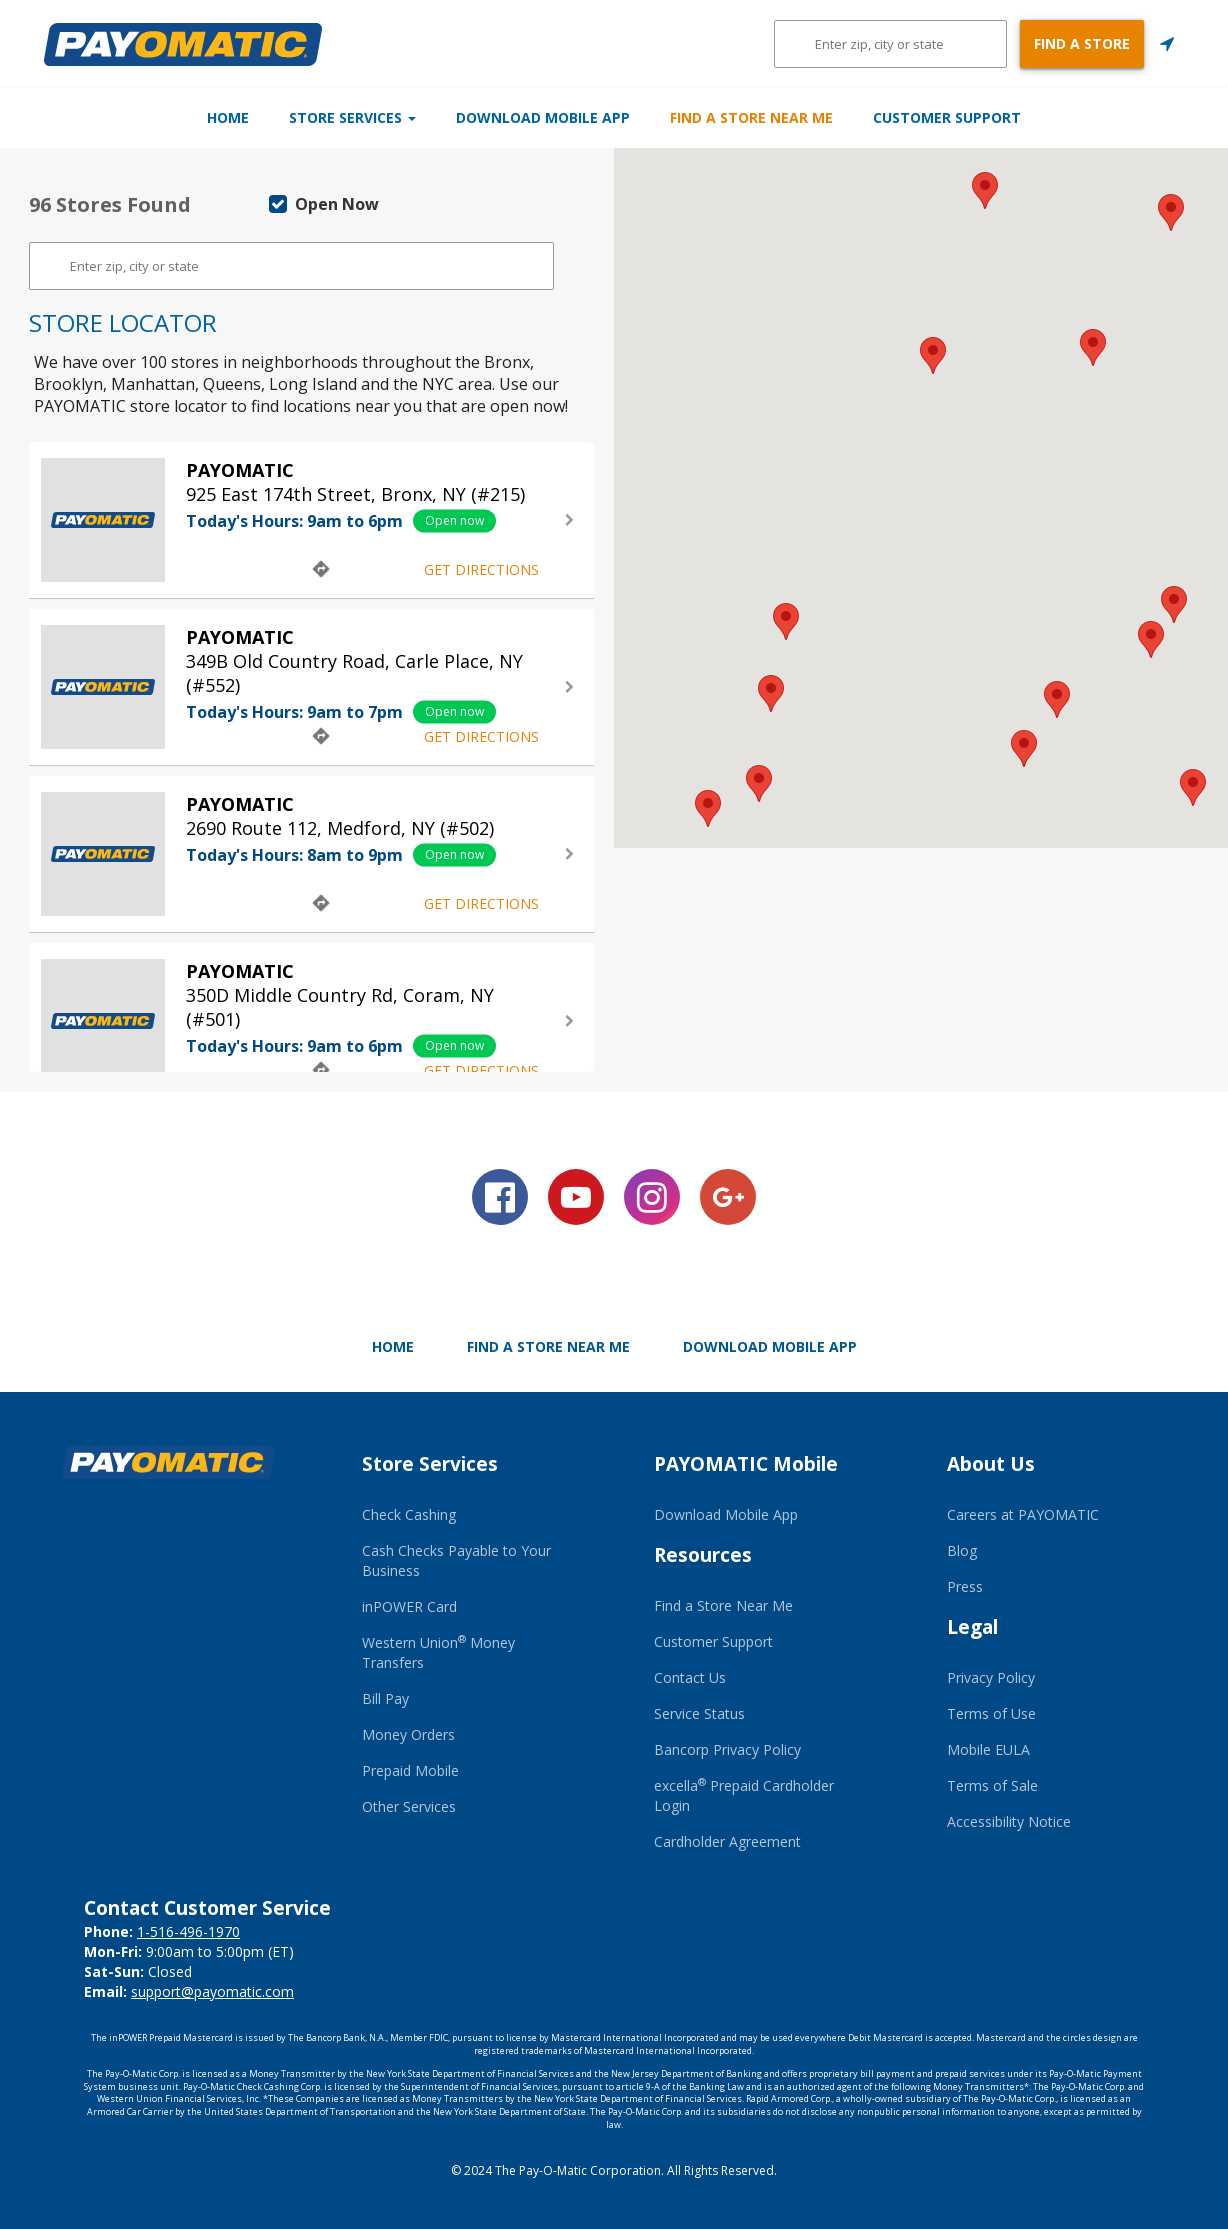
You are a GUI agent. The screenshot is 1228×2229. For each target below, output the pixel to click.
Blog (962, 1550)
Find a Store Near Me (804, 117)
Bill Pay (385, 1698)
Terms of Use (991, 1713)
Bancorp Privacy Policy (727, 1749)
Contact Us (690, 1677)
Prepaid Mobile (410, 1770)
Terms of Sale (992, 1785)
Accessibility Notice (1009, 1821)
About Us (991, 1464)
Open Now (324, 204)
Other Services (409, 1806)
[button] (1024, 748)
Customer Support (1052, 117)
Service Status (699, 1713)
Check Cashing (409, 1514)
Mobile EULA (988, 1749)
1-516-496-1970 (188, 1931)
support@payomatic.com (212, 1991)
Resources (703, 1555)
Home (123, 117)
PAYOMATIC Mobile (746, 1464)
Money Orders (408, 1734)
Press (965, 1586)
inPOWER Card (409, 1606)
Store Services (299, 117)
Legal (972, 1627)
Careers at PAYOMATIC (1023, 1514)
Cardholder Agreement (727, 1841)
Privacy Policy (991, 1677)
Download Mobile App (543, 117)
